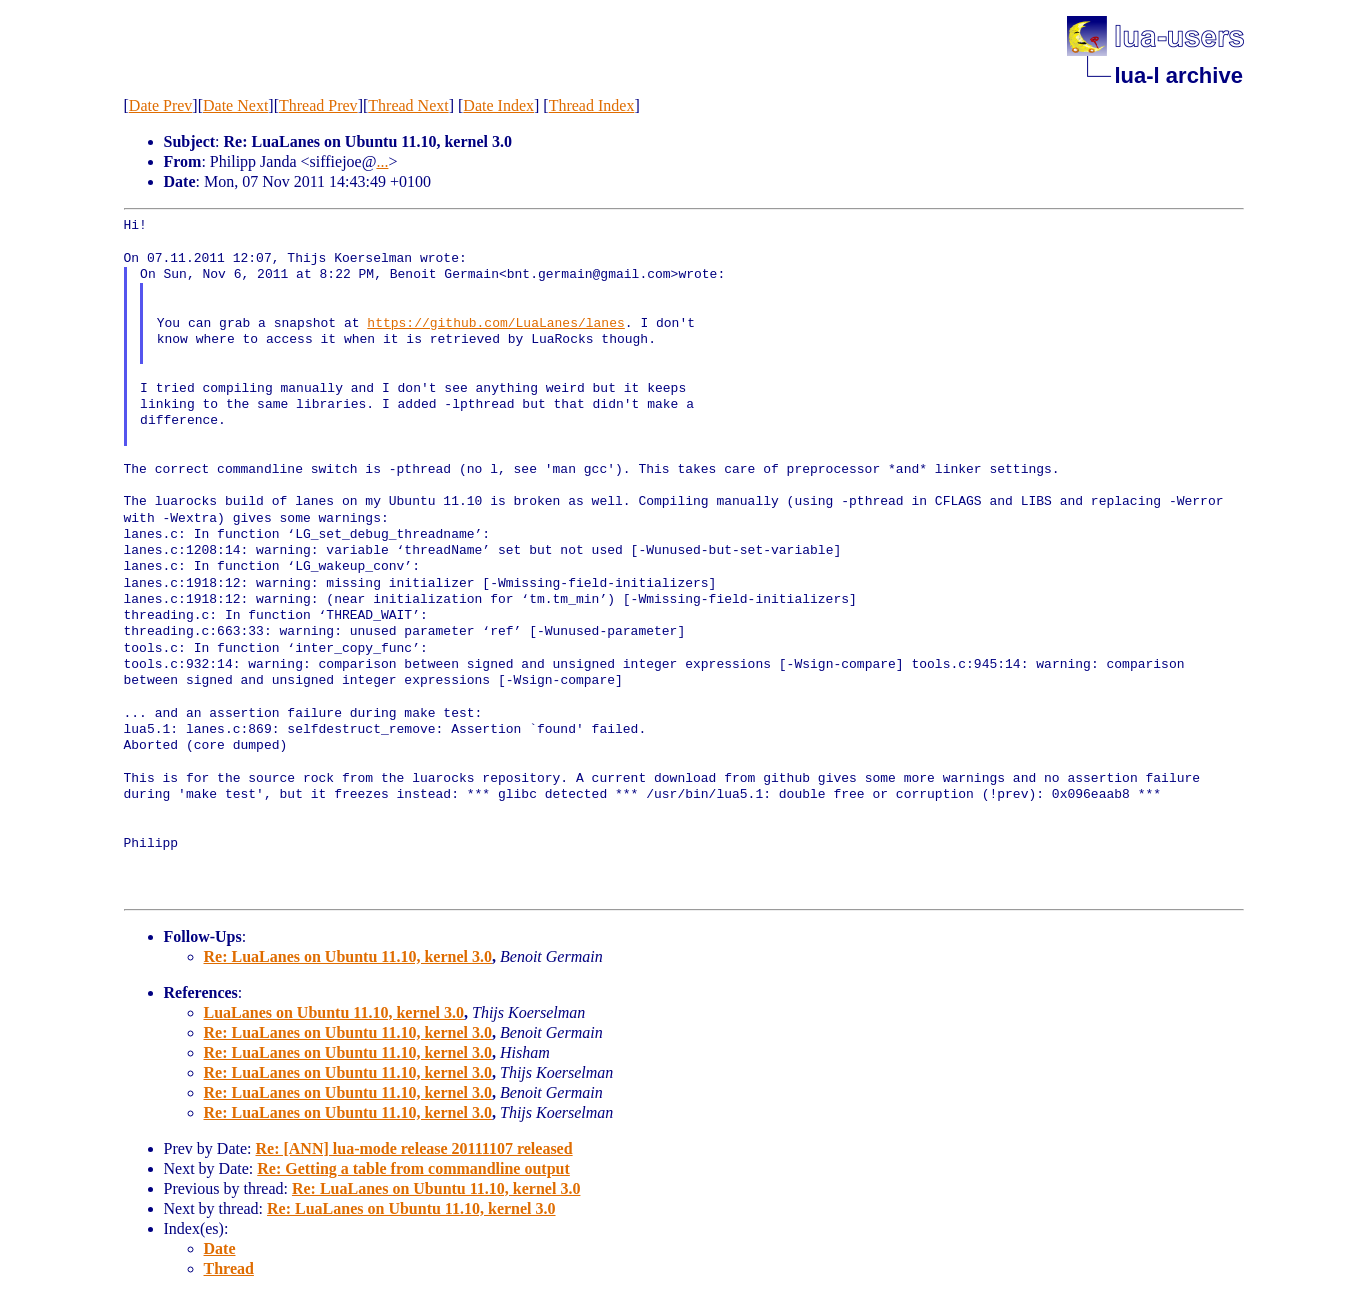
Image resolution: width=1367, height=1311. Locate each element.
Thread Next (408, 105)
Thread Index (592, 105)
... (382, 161)
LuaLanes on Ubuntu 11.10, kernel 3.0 (334, 1012)
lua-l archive (1179, 75)
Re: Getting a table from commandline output (413, 1168)
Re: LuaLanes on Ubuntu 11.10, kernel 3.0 (348, 956)
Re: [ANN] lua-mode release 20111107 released (413, 1148)
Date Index (498, 105)
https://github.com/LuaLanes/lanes (495, 324)
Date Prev (161, 105)
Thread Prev (318, 105)
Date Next (235, 105)
